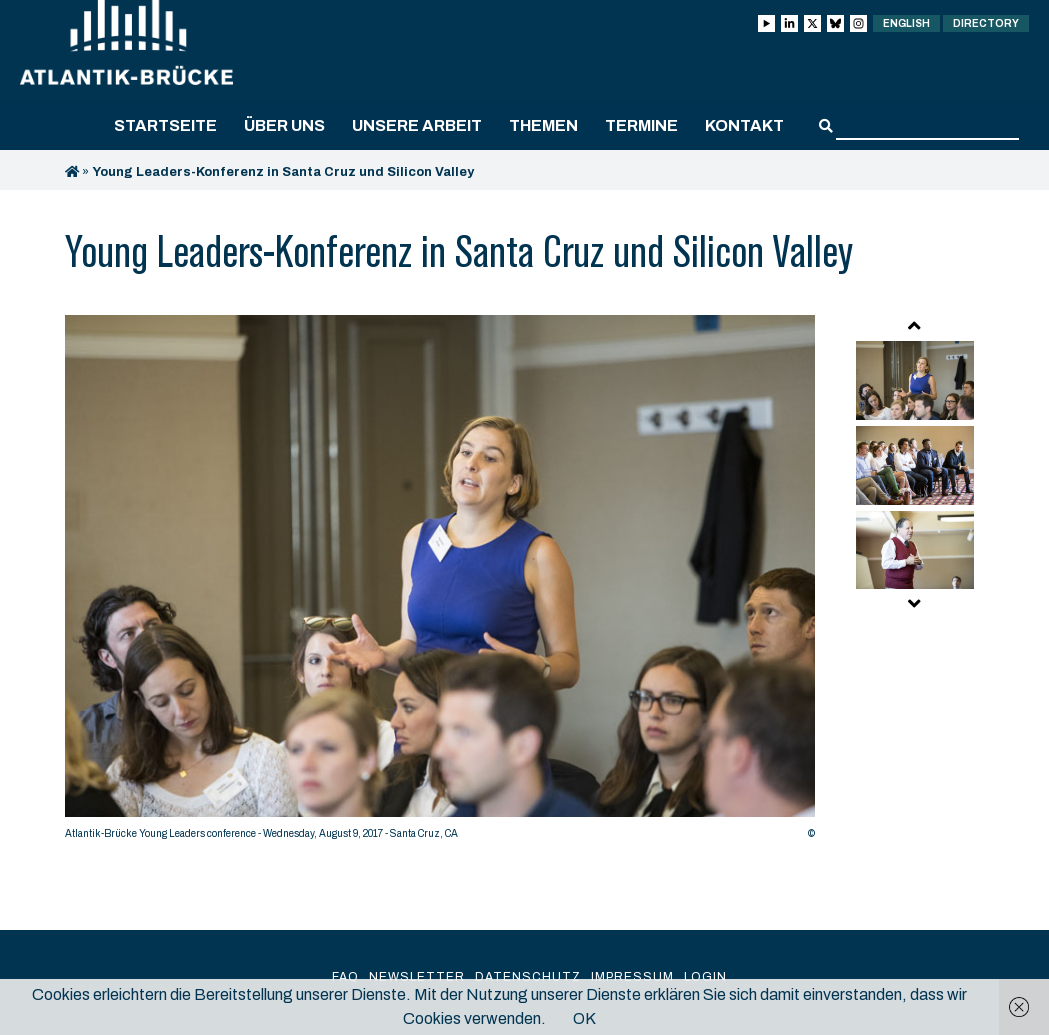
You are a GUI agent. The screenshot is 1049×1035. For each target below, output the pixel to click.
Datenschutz (528, 977)
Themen (543, 125)
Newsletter (417, 977)
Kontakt (744, 125)
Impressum (632, 977)
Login (705, 977)
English (906, 23)
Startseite (165, 125)
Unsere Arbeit (417, 125)
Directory (986, 23)
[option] (440, 582)
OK (584, 1018)
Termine (641, 125)
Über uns (284, 125)
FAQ (345, 977)
